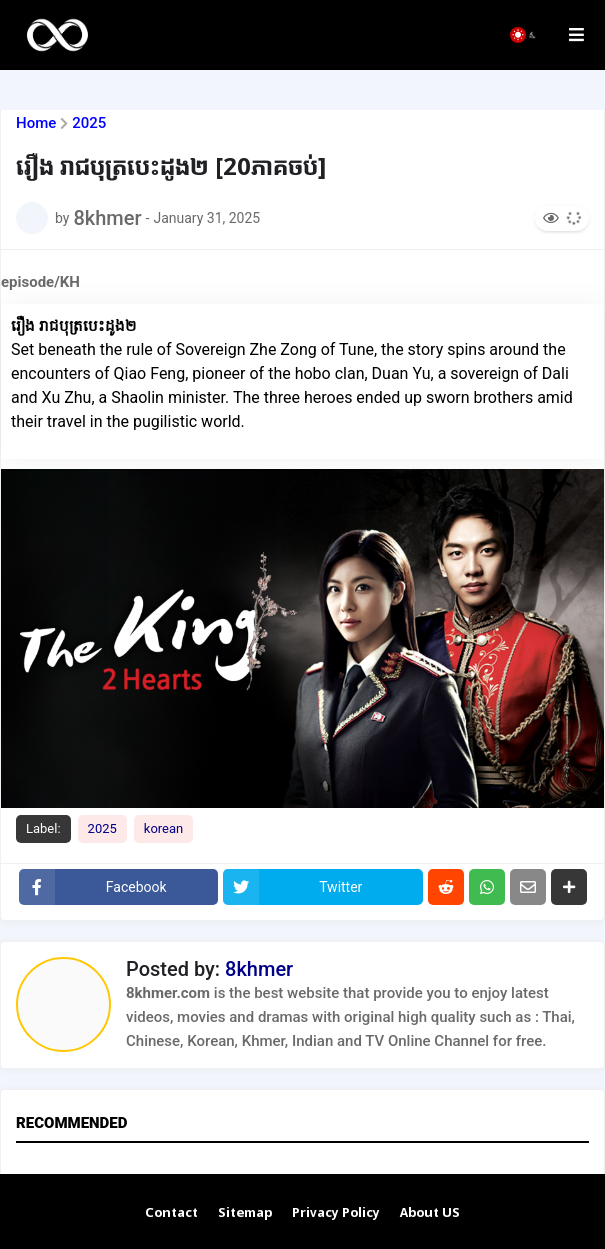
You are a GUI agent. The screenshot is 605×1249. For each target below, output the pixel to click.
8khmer (259, 969)
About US (430, 1213)
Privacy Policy (336, 1213)
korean (163, 828)
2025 (89, 123)
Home (36, 123)
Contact (171, 1213)
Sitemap (245, 1213)
